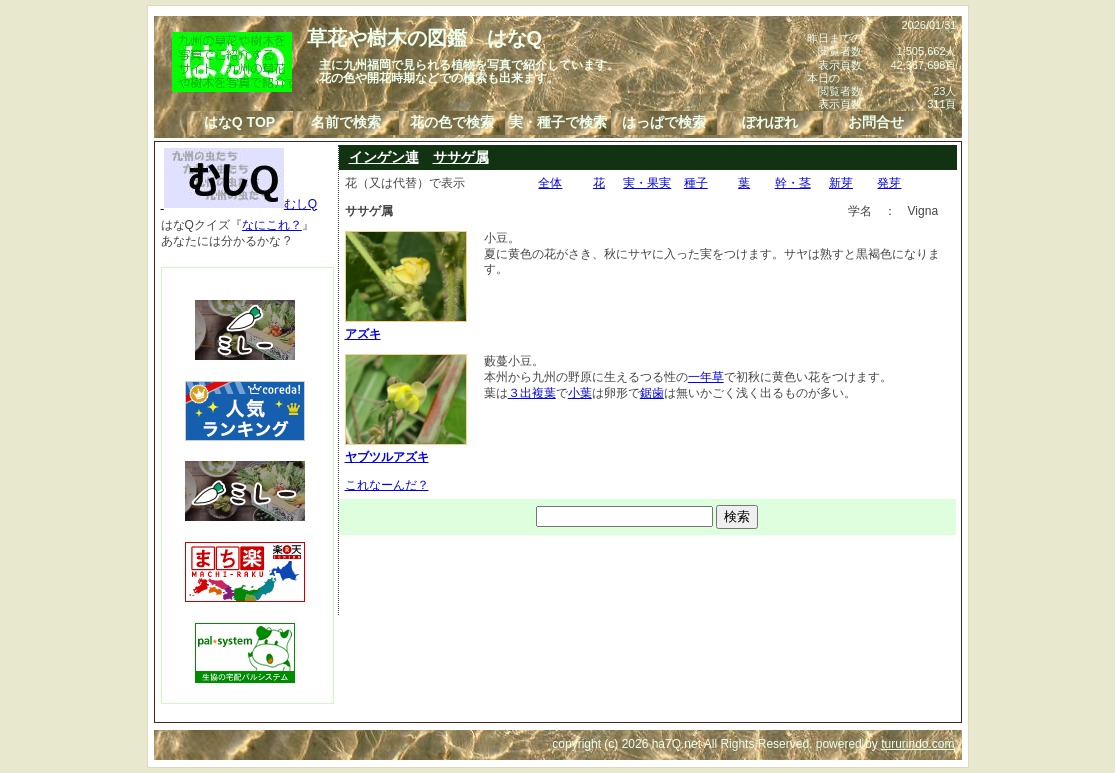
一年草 (706, 377)
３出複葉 (532, 393)
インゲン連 (384, 157)
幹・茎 (793, 183)
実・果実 (647, 183)
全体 (550, 183)
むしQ (239, 204)
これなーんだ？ (387, 485)
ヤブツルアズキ (406, 449)
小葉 (580, 393)
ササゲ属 (461, 157)
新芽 (841, 183)
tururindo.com (917, 744)
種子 (696, 183)
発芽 (889, 183)
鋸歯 (652, 393)
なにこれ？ (272, 225)
